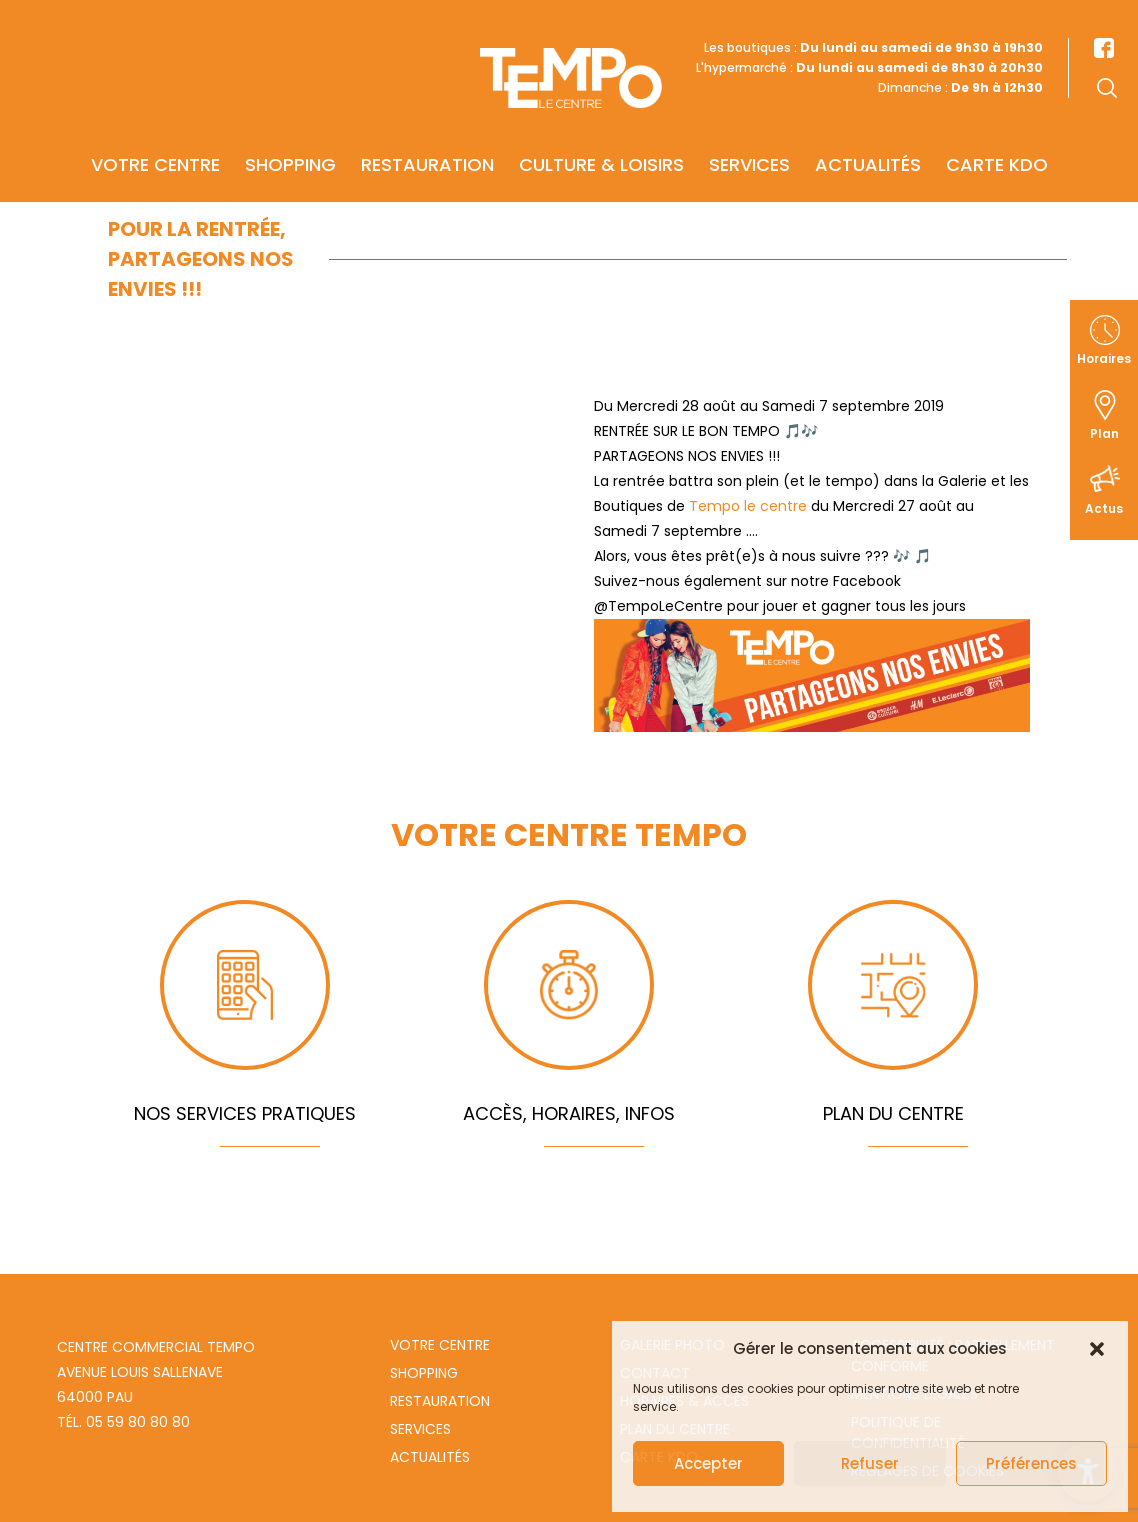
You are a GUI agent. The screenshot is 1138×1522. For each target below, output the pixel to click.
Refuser (870, 1463)
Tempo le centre (748, 506)
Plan (1104, 433)
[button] (1097, 1349)
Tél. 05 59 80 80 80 (123, 1422)
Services (749, 136)
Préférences (1031, 1463)
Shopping (290, 136)
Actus (1104, 508)
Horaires (1104, 358)
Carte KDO (997, 136)
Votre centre (155, 136)
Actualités (868, 136)
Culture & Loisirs (601, 136)
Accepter (708, 1463)
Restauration (427, 136)
